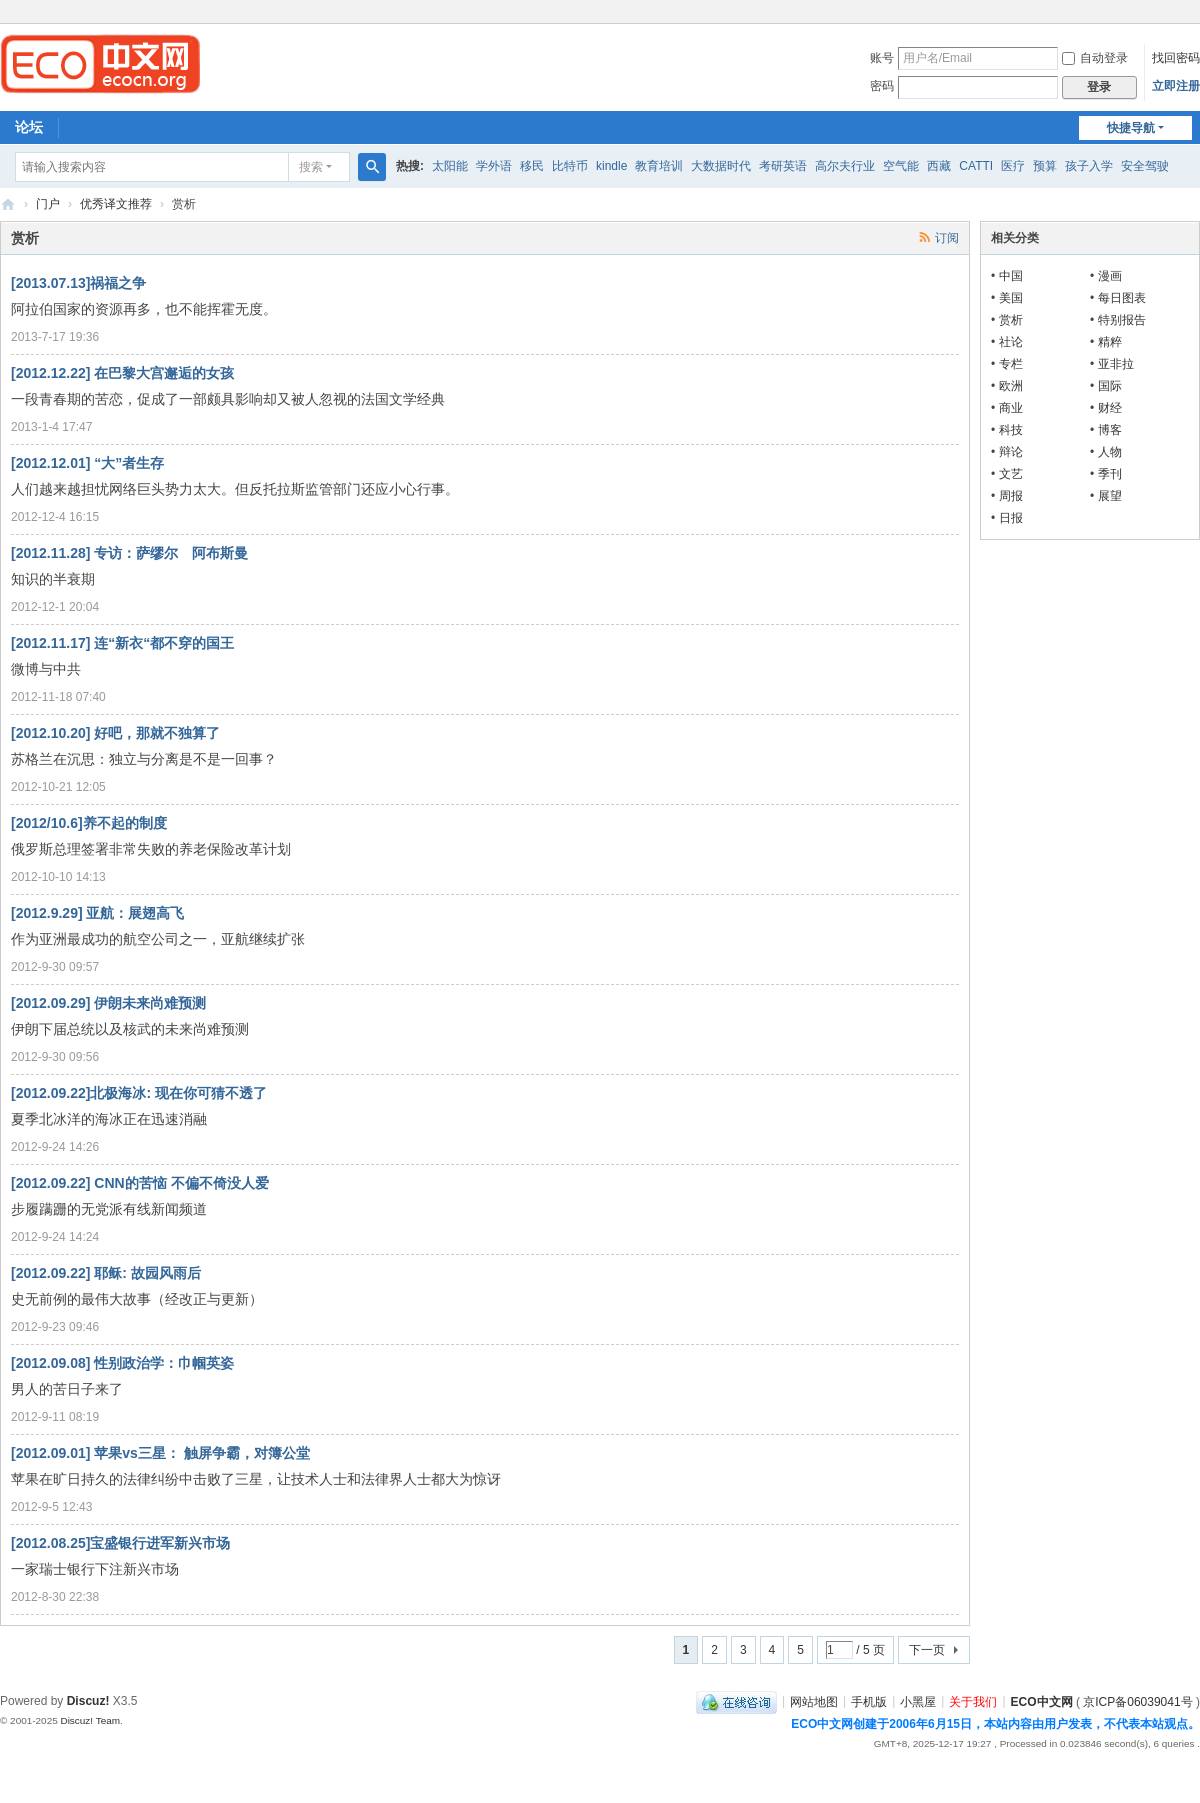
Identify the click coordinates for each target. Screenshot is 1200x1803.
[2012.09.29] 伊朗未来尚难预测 (108, 1003)
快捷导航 (1131, 128)
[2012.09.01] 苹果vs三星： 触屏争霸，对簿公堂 (160, 1453)
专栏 (1011, 364)
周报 (1011, 496)
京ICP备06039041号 (1137, 1701)
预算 (1045, 166)
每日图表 (1122, 298)
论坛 (29, 127)
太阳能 (450, 166)
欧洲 (1011, 386)
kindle (611, 166)
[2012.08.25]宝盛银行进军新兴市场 (120, 1543)
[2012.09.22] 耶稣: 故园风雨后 (106, 1273)
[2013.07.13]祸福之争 (78, 283)
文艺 (1011, 474)
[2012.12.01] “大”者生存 (87, 463)
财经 (1110, 408)
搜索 (311, 167)
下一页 (927, 1650)
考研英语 (783, 166)
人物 (1110, 452)
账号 (882, 58)
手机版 (869, 1701)
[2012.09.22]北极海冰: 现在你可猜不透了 (139, 1093)
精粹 (1110, 342)
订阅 (947, 238)
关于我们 (973, 1701)
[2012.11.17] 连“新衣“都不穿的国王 (122, 643)
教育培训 (659, 166)
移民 (532, 166)
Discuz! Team (90, 1720)
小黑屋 (918, 1701)
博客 (1110, 430)
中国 (1011, 276)
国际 (1110, 386)
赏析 (1011, 320)
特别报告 (1122, 320)
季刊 (1110, 474)
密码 (882, 86)
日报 (1011, 518)
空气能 (901, 166)
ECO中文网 (8, 204)
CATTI (976, 166)
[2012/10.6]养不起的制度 (89, 823)
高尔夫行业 (845, 166)
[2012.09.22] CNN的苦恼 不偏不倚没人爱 (140, 1183)
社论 (1011, 342)
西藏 (939, 166)
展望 (1110, 496)
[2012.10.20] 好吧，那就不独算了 (115, 733)
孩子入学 (1089, 166)
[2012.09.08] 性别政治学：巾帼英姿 (122, 1363)
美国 (1011, 298)
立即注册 (1176, 86)
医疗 (1013, 166)
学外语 (494, 166)
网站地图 (814, 1701)
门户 (48, 204)
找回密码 (1176, 58)
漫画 (1110, 276)
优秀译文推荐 (116, 204)
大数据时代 (721, 166)
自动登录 (1095, 58)
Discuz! (88, 1701)
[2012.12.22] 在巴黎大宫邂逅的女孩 (122, 373)
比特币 (570, 166)
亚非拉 (1116, 364)
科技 (1011, 430)
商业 (1011, 408)
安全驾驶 (1145, 166)
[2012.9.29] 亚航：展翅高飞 (98, 913)
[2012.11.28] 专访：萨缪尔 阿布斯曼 (129, 553)
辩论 (1011, 452)
